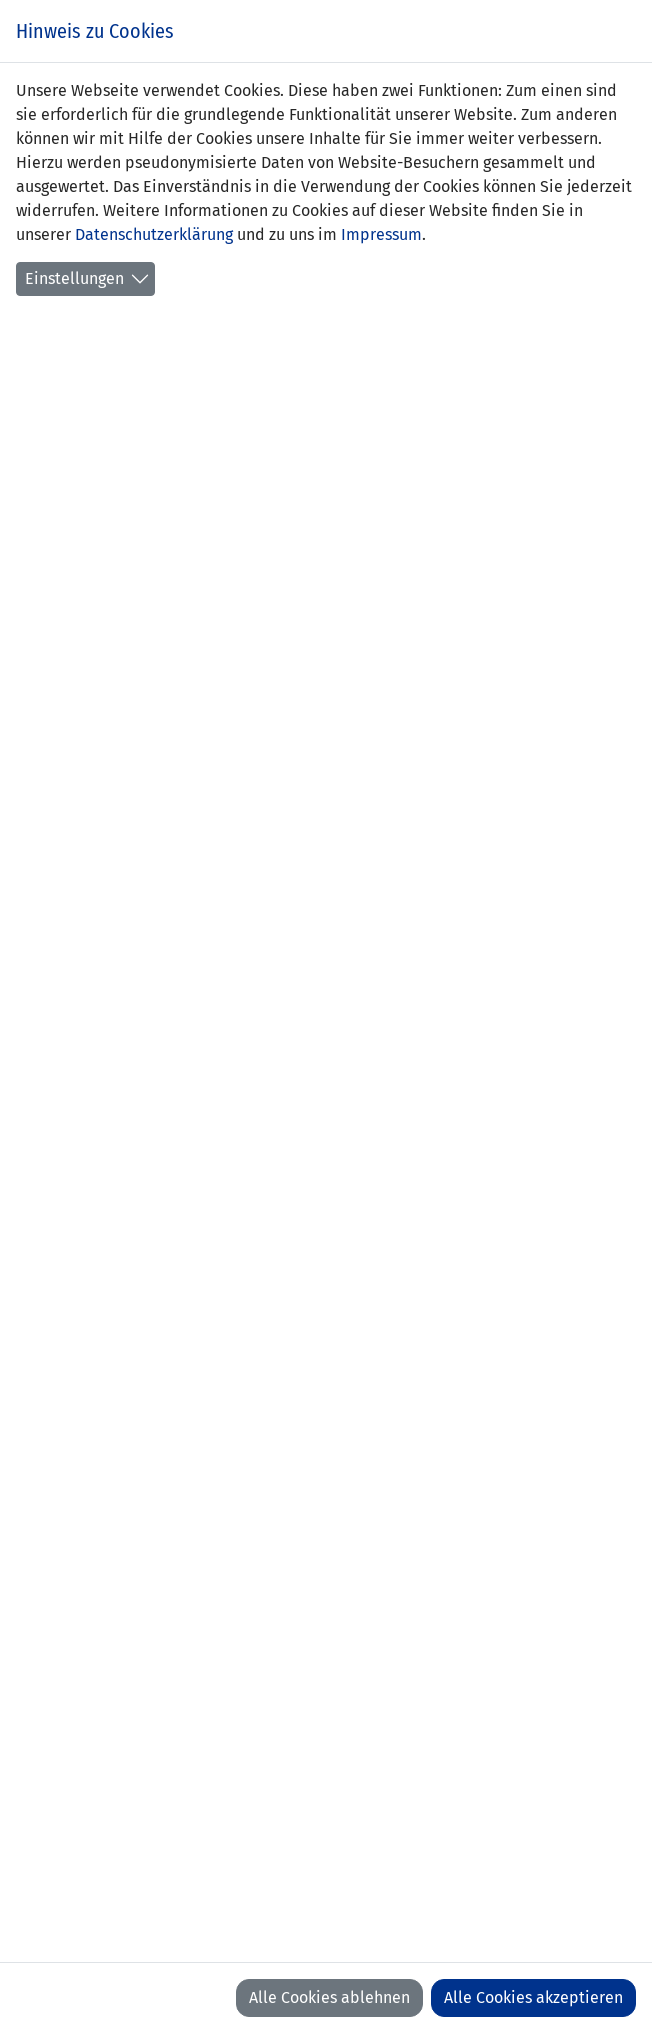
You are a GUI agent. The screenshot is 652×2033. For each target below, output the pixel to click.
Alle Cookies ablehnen (329, 1997)
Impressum (381, 234)
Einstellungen (74, 278)
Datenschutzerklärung (154, 234)
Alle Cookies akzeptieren (533, 1997)
